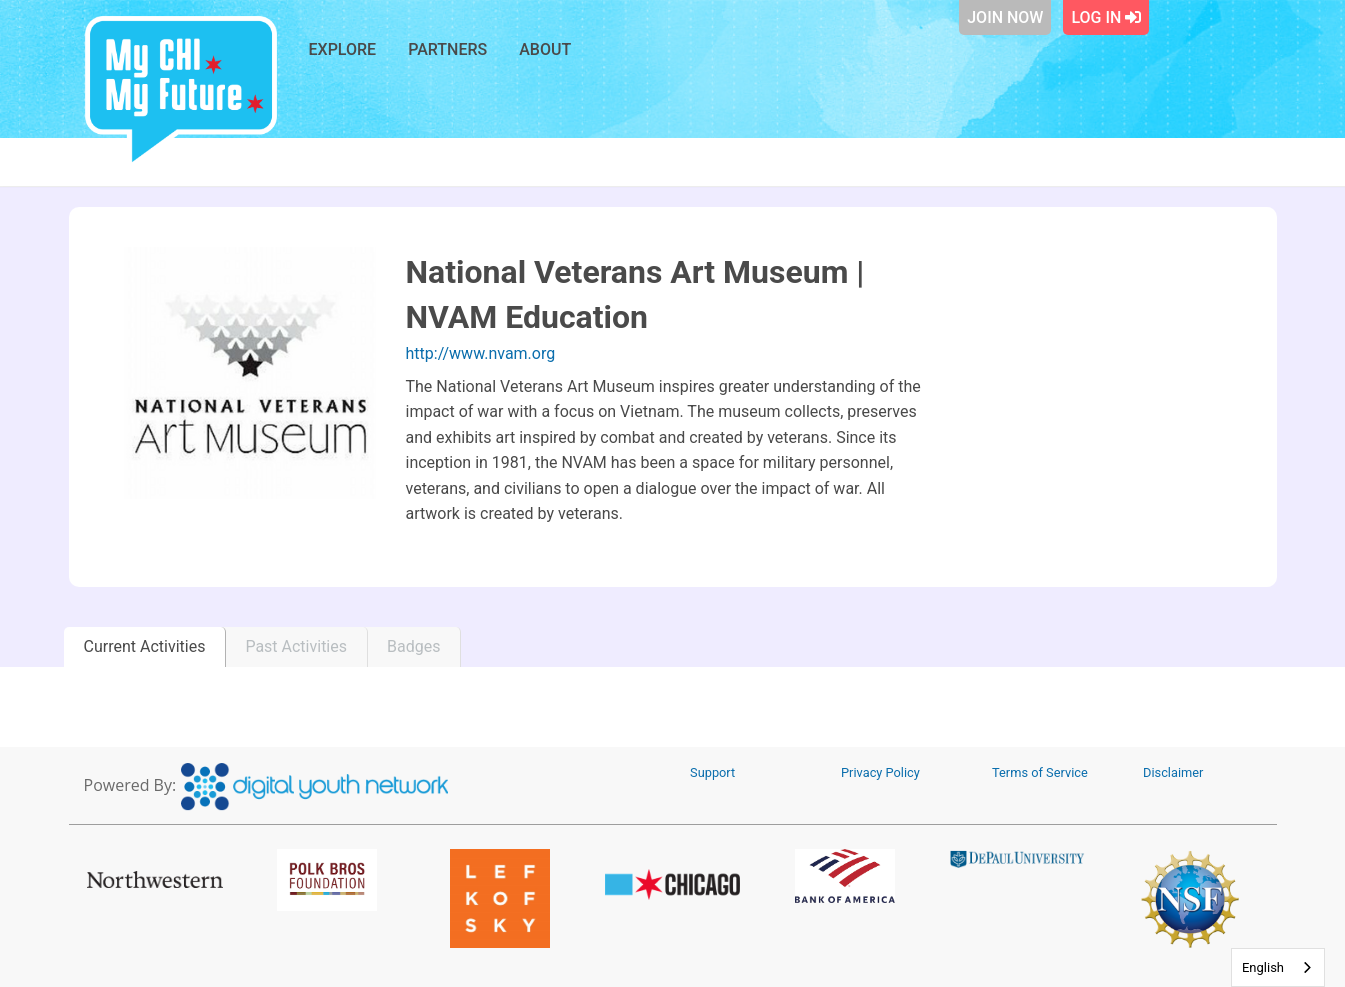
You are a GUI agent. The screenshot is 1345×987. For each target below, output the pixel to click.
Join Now (1005, 17)
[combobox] (1278, 967)
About (545, 49)
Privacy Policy (880, 772)
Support (712, 772)
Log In (1106, 17)
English (1263, 967)
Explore (343, 49)
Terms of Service (1040, 772)
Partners (447, 49)
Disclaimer (1173, 772)
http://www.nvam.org (481, 353)
